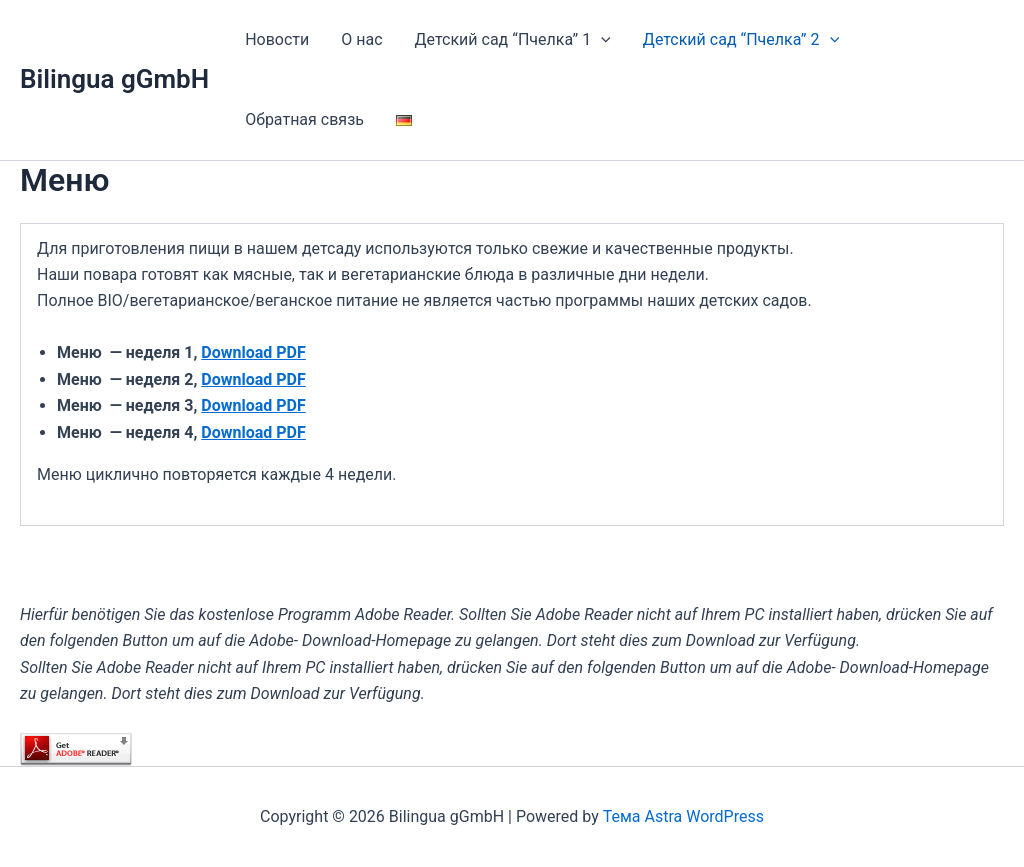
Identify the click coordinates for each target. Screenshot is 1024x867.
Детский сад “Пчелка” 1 (513, 40)
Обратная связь (304, 119)
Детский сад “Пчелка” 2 (741, 40)
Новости (277, 39)
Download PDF (253, 352)
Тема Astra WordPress (683, 816)
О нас (361, 39)
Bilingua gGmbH (114, 79)
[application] (601, 40)
